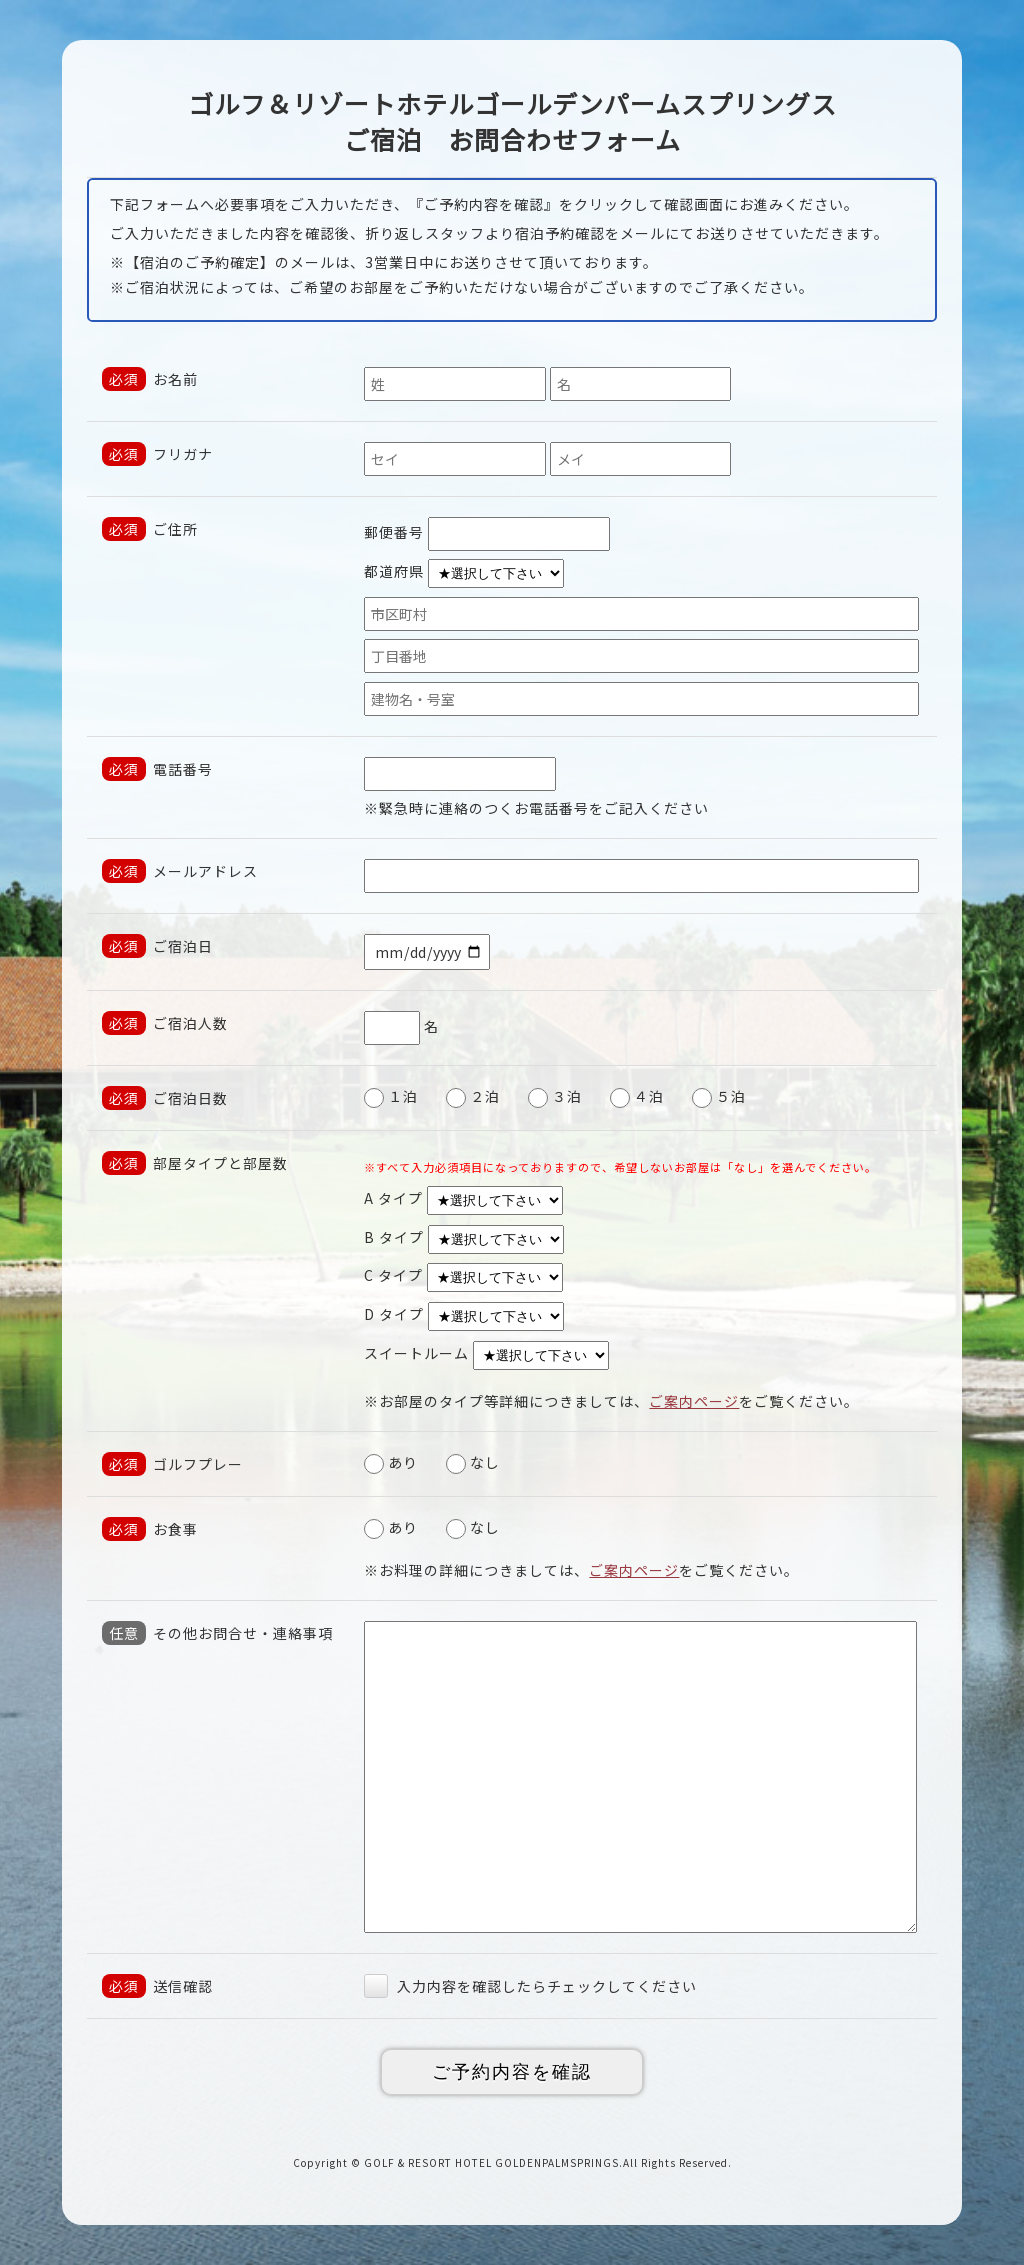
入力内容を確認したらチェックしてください (530, 1986)
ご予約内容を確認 (512, 2072)
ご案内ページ (694, 1401)
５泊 (719, 1096)
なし (473, 1462)
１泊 (391, 1096)
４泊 (637, 1096)
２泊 (473, 1096)
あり (391, 1462)
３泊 (555, 1096)
